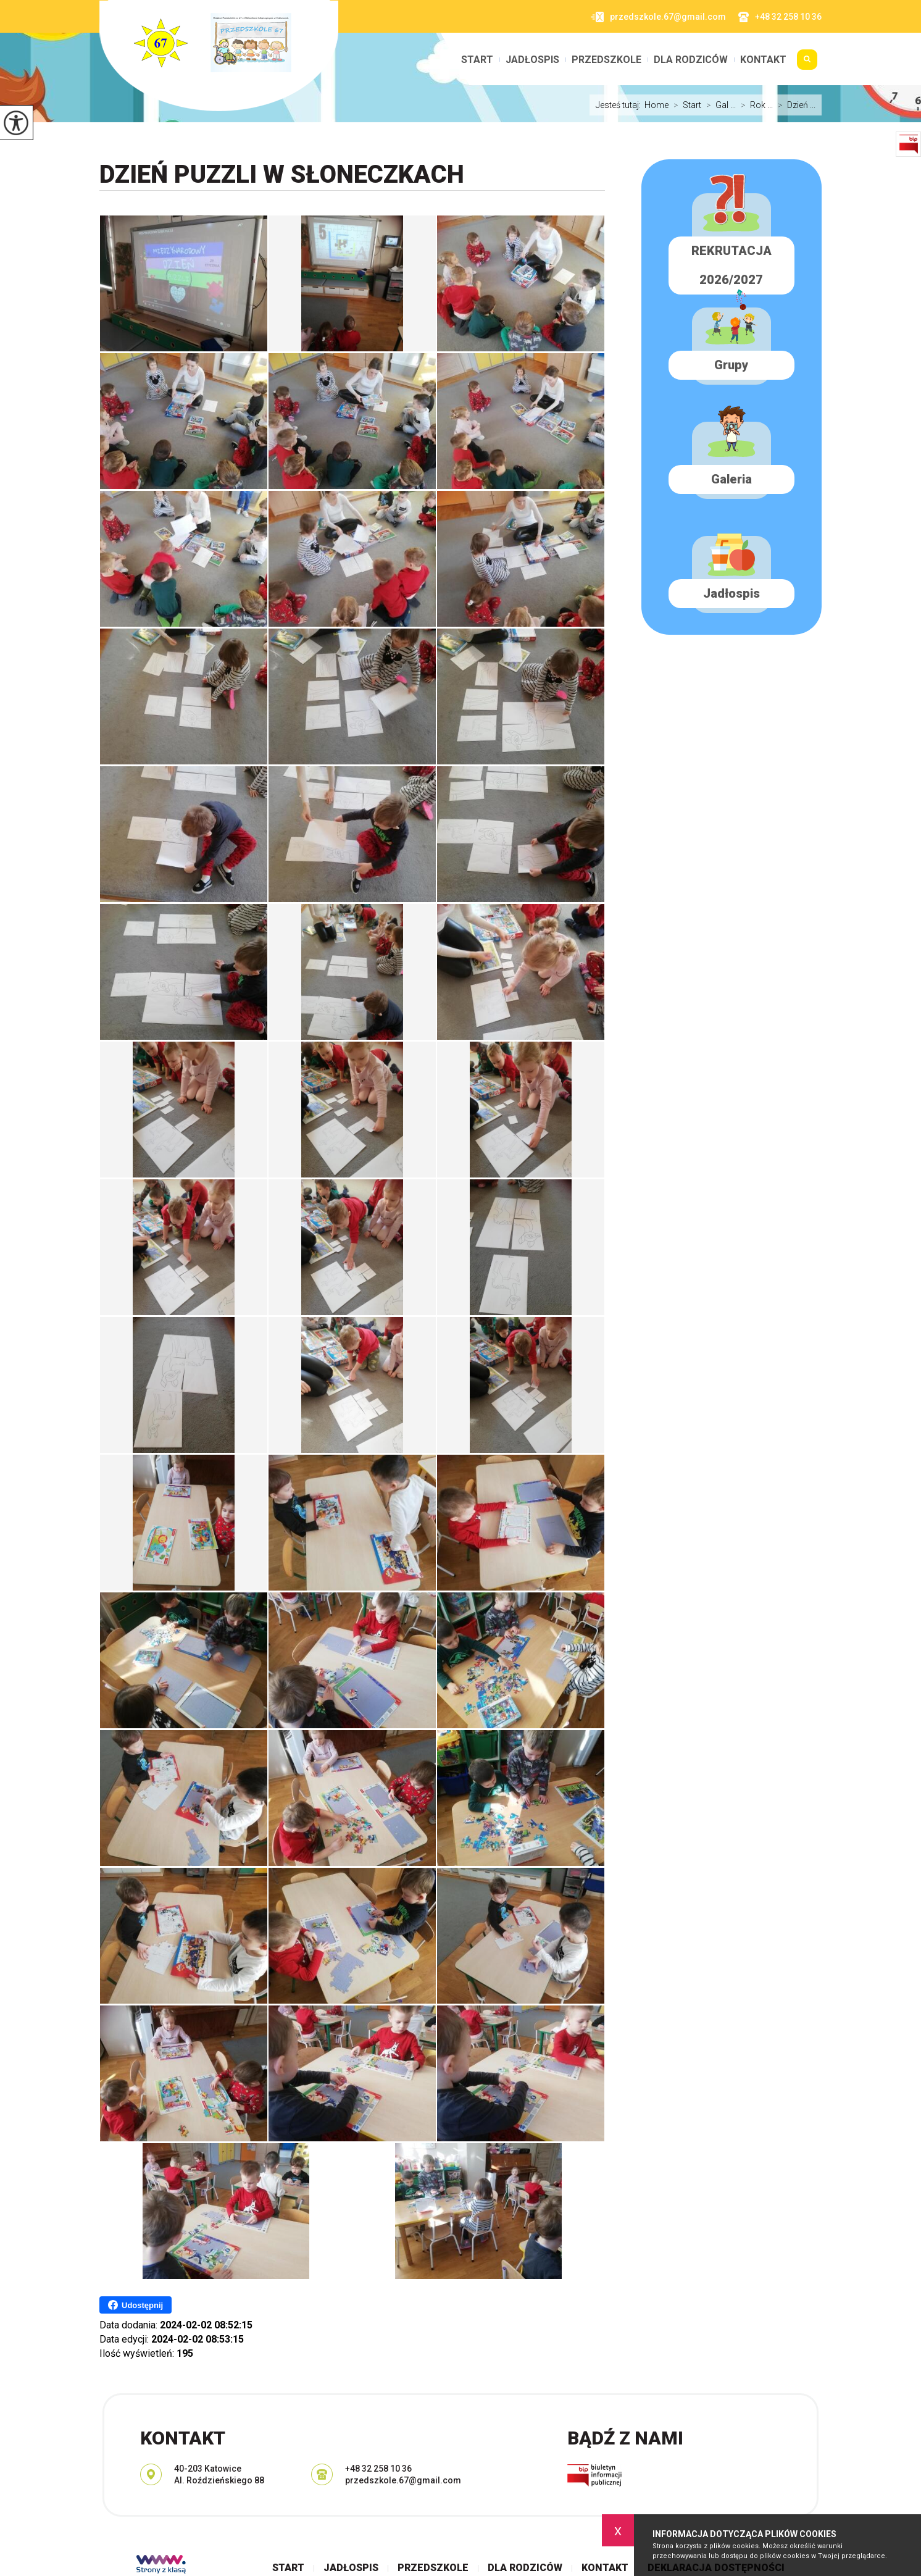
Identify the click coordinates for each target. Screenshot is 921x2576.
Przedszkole (606, 59)
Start (477, 59)
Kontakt (763, 59)
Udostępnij (135, 2305)
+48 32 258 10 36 (780, 17)
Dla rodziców (691, 59)
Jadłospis (532, 59)
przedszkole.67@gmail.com (658, 17)
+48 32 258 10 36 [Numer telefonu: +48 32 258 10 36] (378, 2469)
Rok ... (754, 105)
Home (656, 105)
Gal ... (718, 105)
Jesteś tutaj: (620, 105)
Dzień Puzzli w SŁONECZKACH (281, 174)
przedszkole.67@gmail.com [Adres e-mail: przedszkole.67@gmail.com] (403, 2480)
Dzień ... (794, 105)
